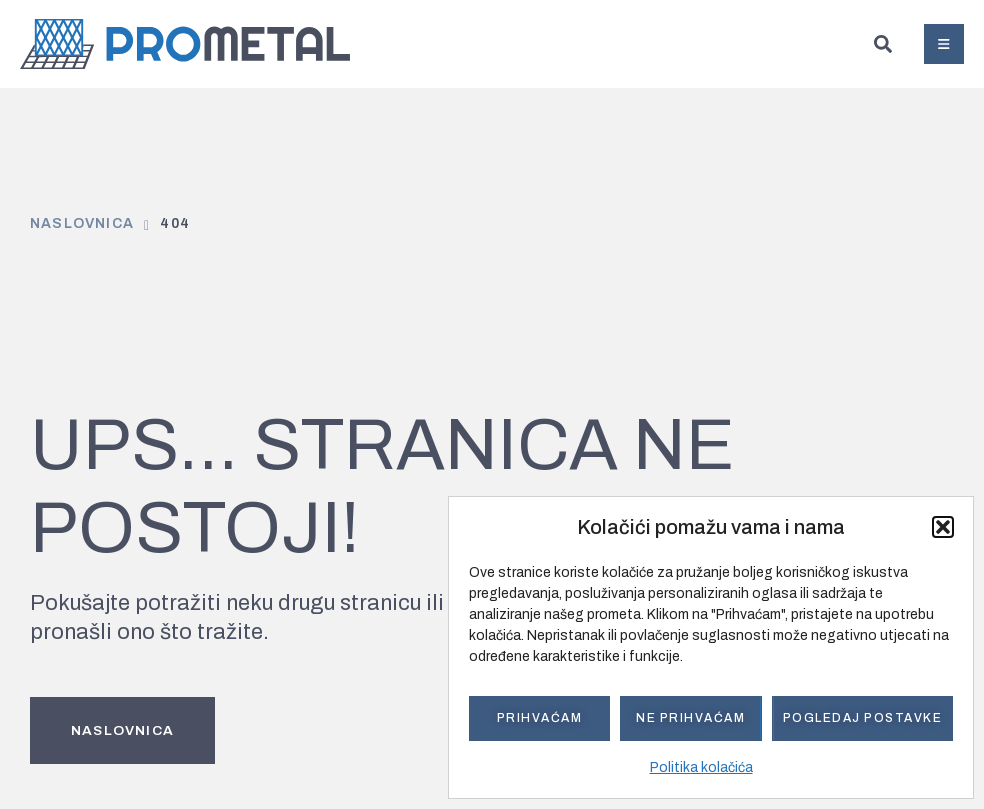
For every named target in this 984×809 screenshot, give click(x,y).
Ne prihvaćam (690, 718)
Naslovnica (82, 223)
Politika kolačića (701, 767)
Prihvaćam (540, 718)
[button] (943, 527)
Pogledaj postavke (863, 718)
